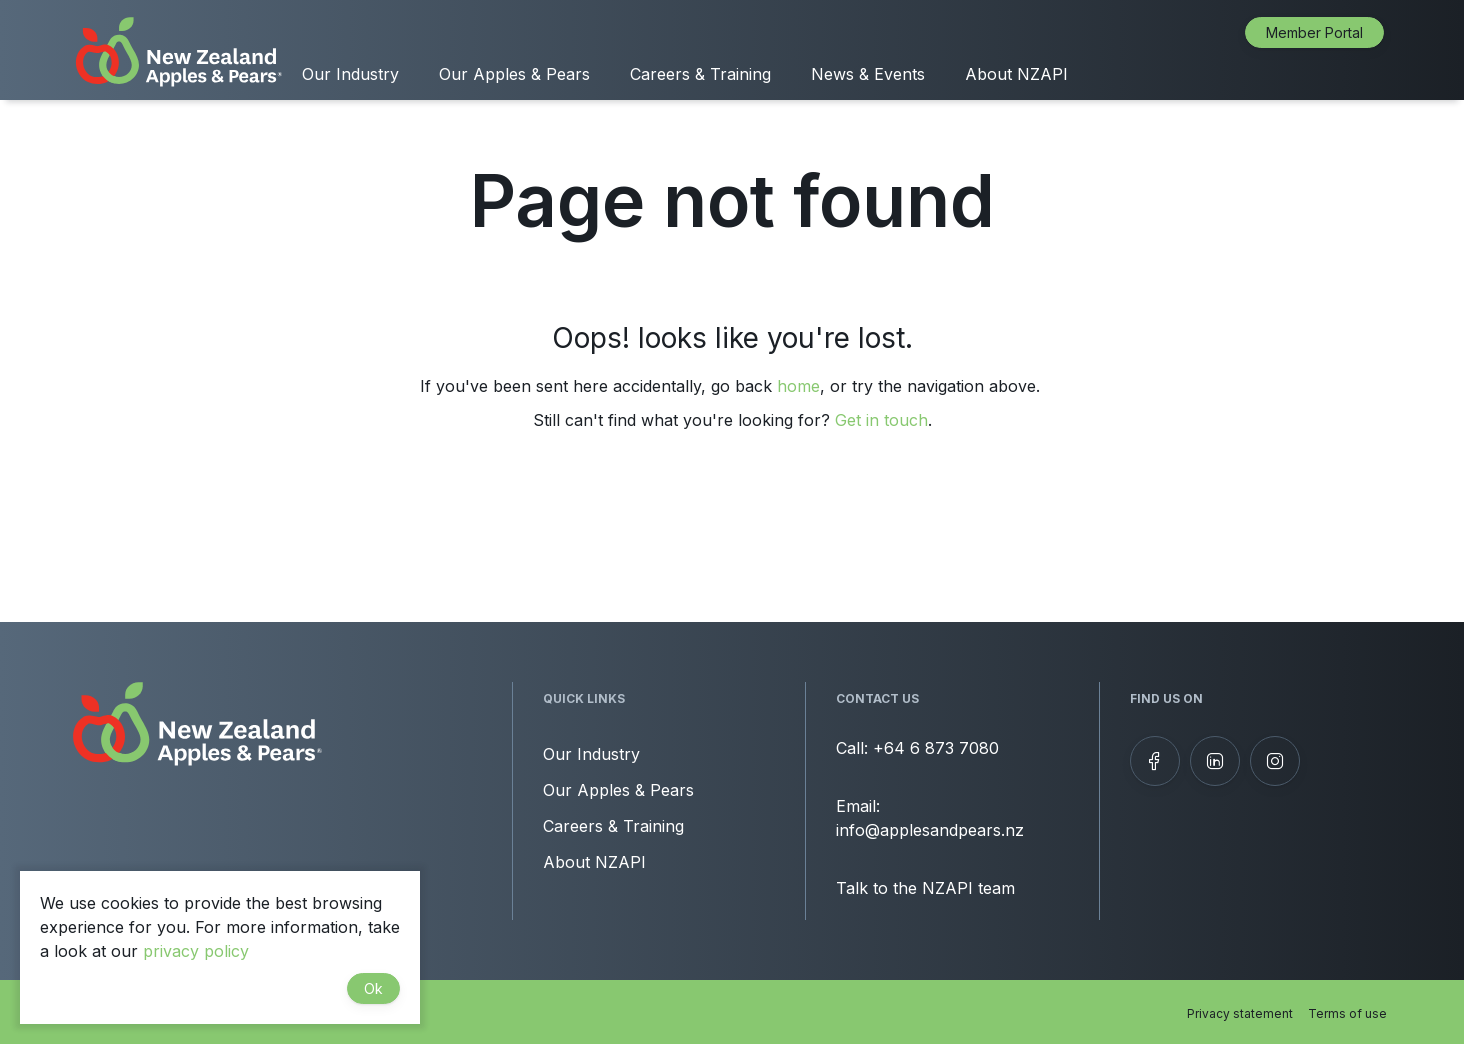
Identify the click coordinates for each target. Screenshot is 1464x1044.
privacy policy (196, 951)
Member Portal (1314, 32)
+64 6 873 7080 (936, 748)
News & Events (868, 74)
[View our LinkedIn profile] (1215, 761)
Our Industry (350, 74)
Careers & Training (700, 74)
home (798, 386)
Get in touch (881, 420)
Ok (373, 988)
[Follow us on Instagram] (1275, 761)
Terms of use (1347, 1013)
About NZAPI (1016, 74)
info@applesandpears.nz (930, 830)
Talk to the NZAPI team (925, 888)
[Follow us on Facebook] (1155, 761)
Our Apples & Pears (514, 74)
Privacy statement (1240, 1013)
